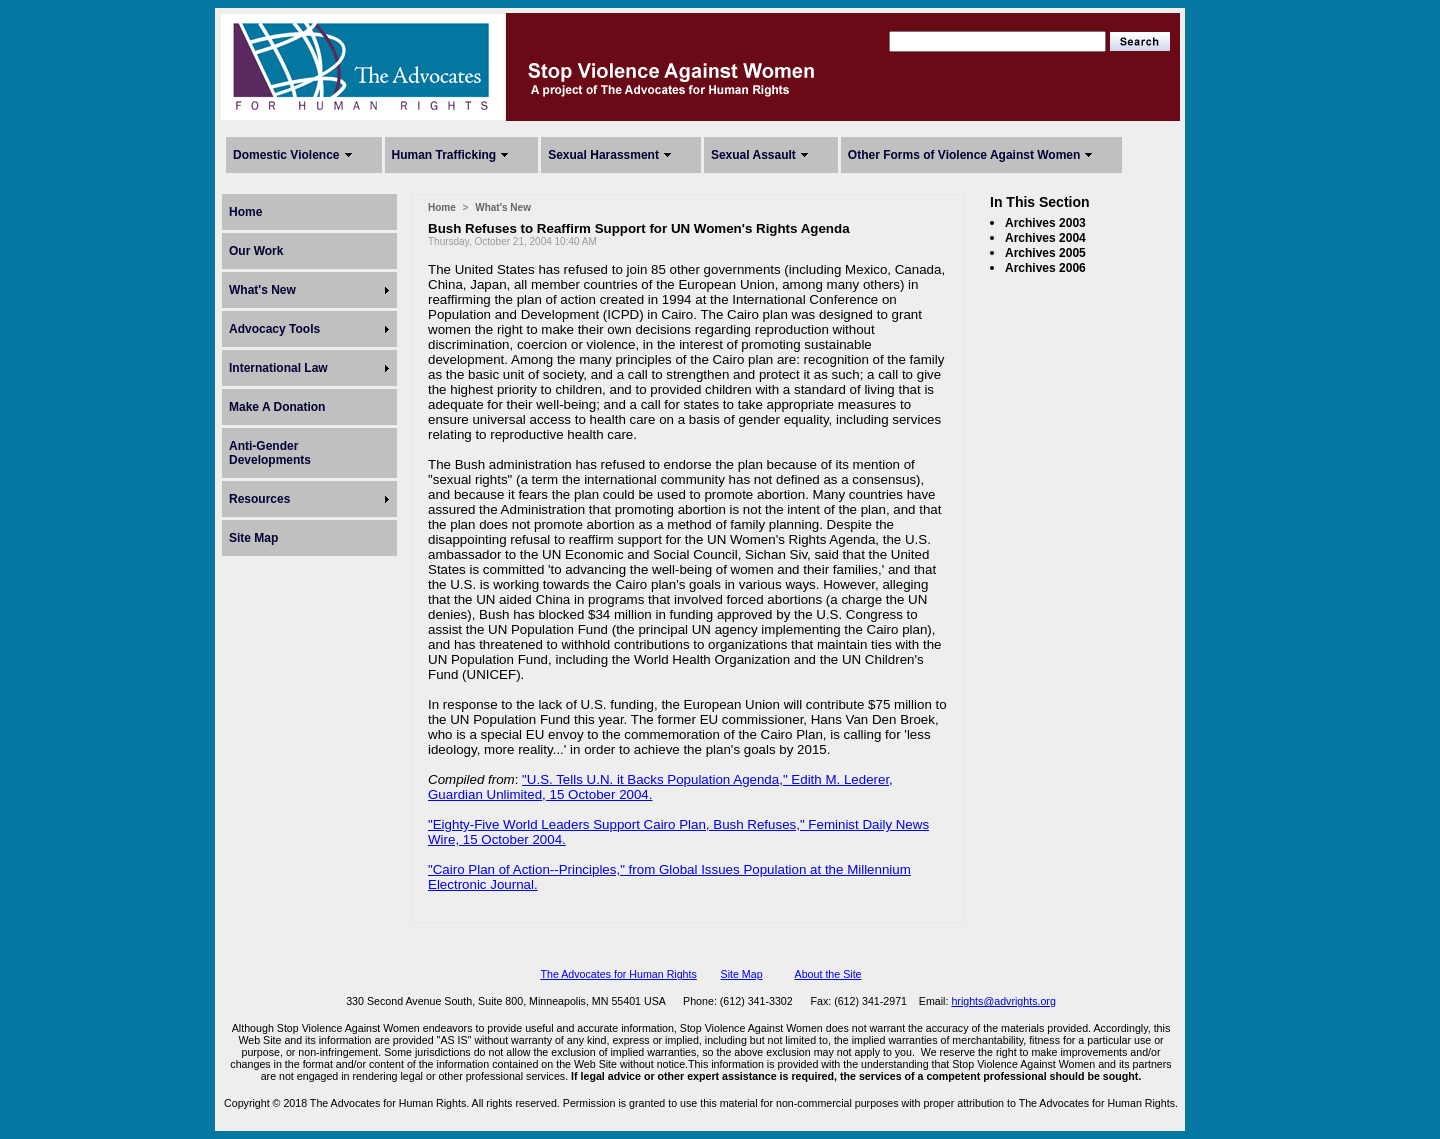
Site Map (253, 538)
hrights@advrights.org (1003, 1001)
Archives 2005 (1045, 253)
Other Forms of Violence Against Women (964, 155)
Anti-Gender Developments (270, 453)
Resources (259, 499)
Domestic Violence (286, 155)
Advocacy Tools (274, 329)
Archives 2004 (1045, 238)
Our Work (256, 251)
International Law (278, 368)
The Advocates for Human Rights (618, 974)
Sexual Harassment (603, 155)
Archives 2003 (1045, 223)
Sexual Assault (753, 155)
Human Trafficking (444, 155)
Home (245, 212)
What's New (262, 290)
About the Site (828, 974)
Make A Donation (277, 407)
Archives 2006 (1045, 268)
